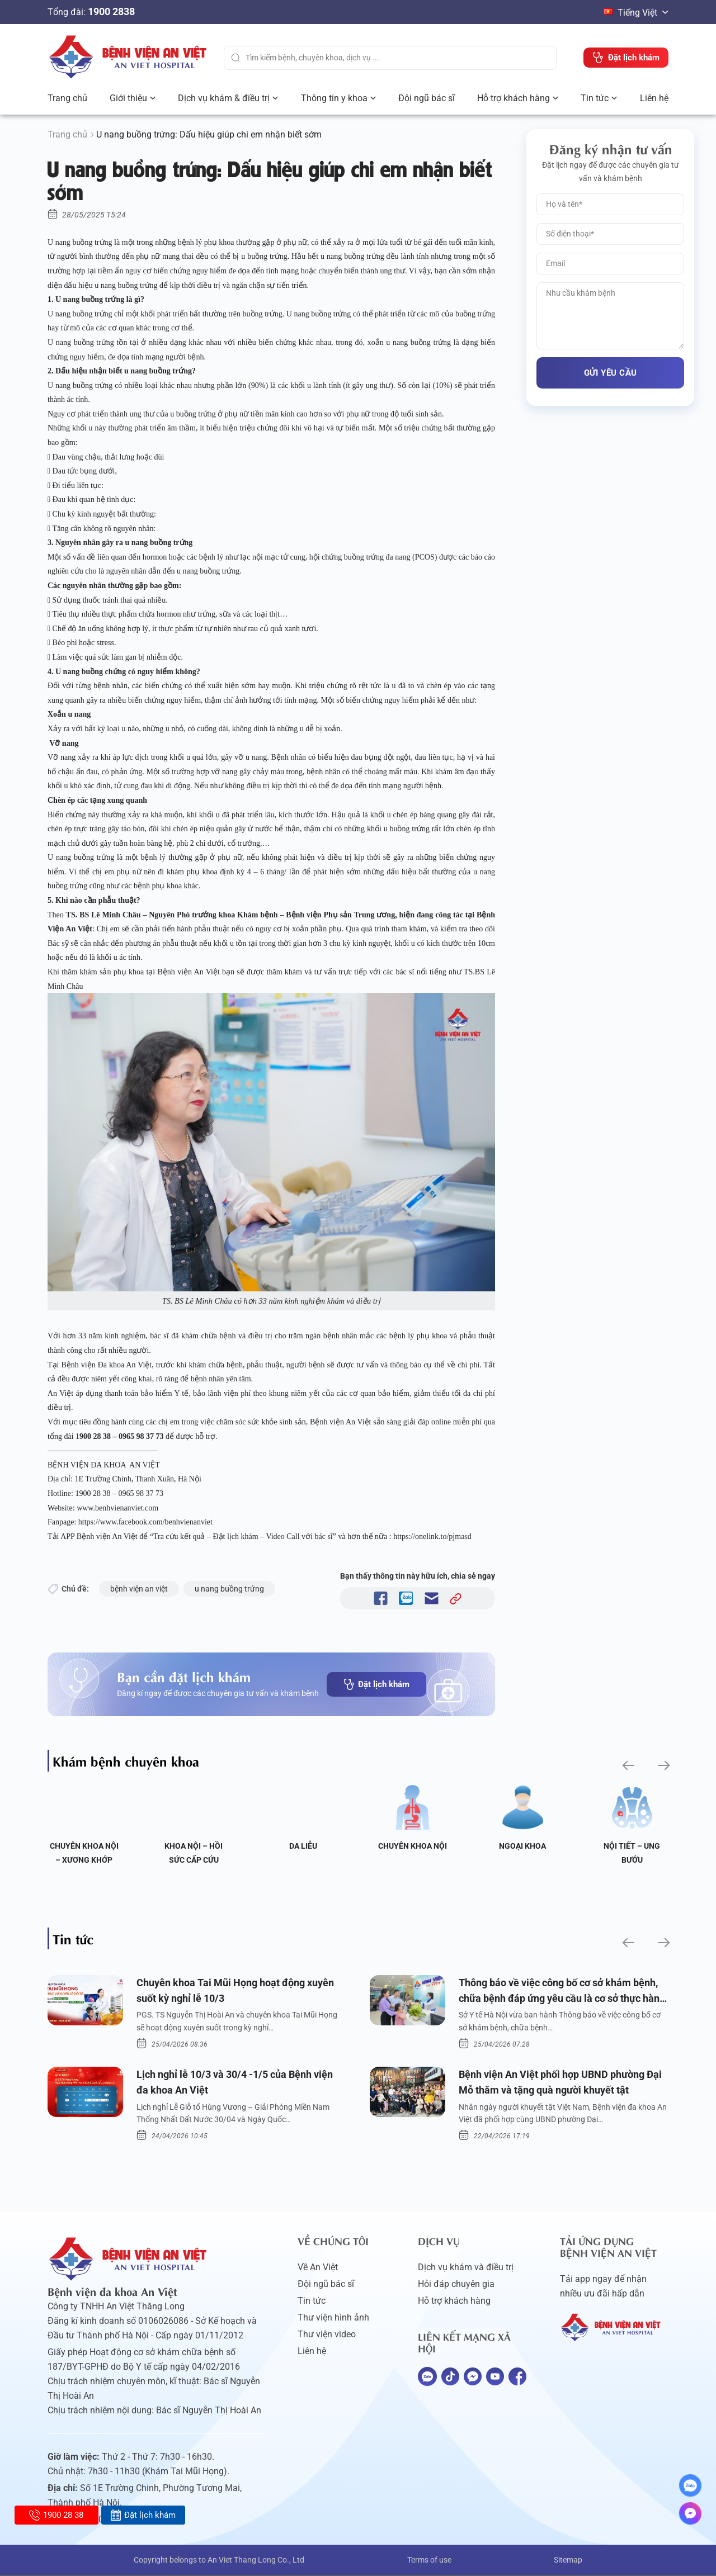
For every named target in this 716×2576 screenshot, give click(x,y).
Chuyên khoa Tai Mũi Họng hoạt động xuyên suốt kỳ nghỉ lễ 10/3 (235, 1991)
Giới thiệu (128, 98)
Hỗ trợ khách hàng (513, 98)
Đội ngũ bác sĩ (426, 98)
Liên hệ (654, 98)
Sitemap (568, 2560)
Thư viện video (327, 2335)
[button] (627, 1765)
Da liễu (303, 1845)
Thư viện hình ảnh (333, 2318)
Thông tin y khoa (334, 98)
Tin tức (595, 98)
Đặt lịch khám (376, 1684)
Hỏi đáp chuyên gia (456, 2285)
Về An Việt (318, 2268)
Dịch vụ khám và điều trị (466, 2268)
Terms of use (429, 2560)
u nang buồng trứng (229, 1588)
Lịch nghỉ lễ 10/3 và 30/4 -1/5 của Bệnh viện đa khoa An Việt (234, 2083)
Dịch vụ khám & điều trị (224, 98)
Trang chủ (67, 98)
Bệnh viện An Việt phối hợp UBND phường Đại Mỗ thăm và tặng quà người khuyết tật (560, 2083)
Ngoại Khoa (522, 1845)
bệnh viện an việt (139, 1588)
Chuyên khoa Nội (412, 1845)
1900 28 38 (56, 2515)
